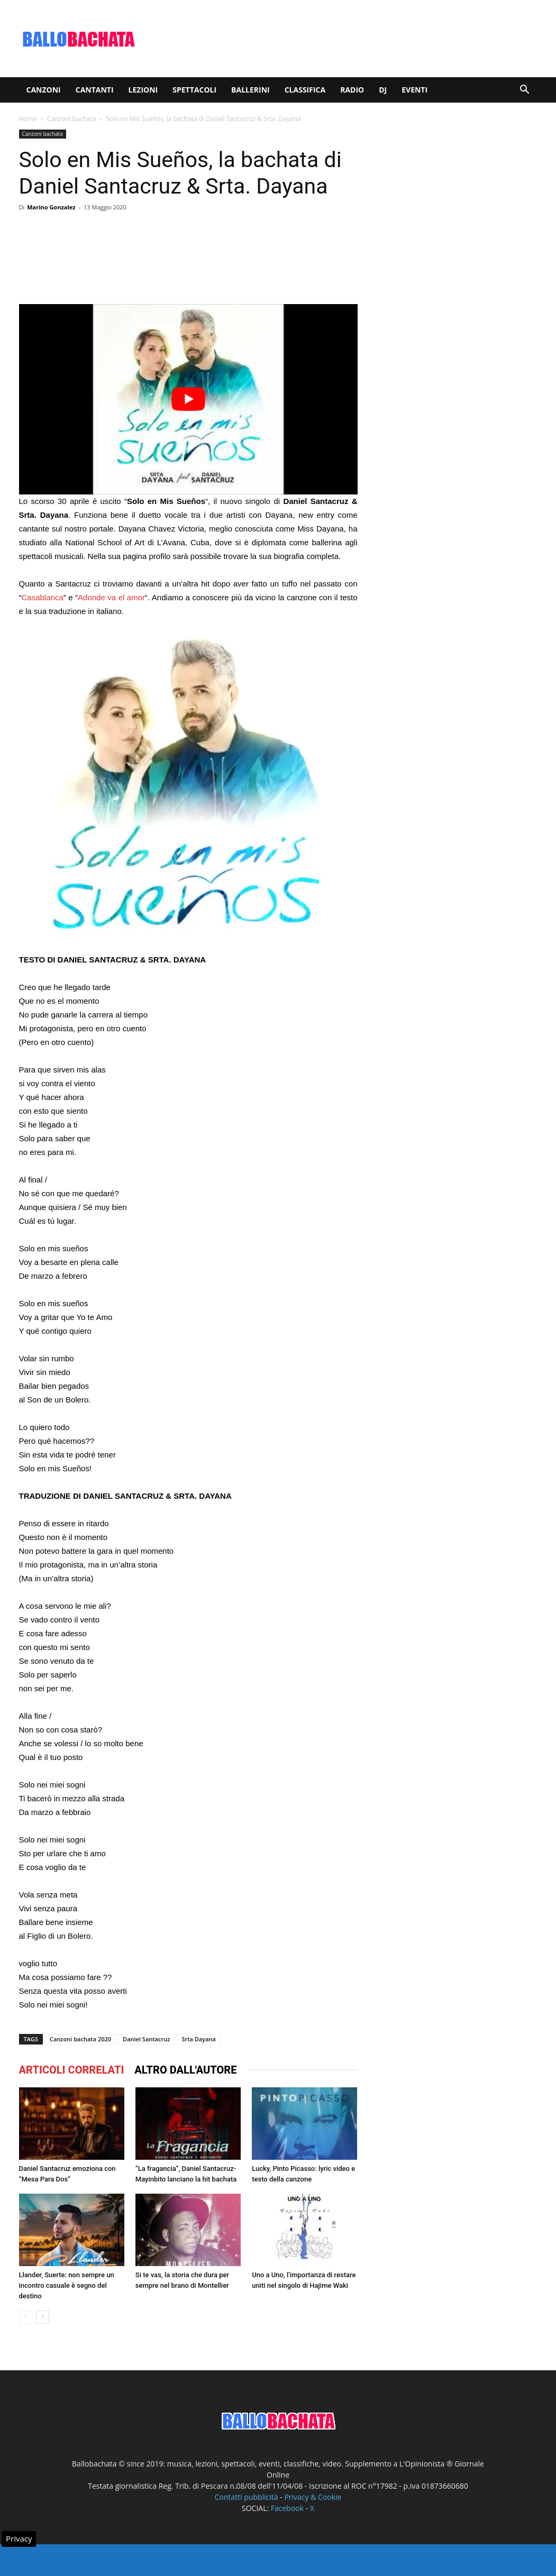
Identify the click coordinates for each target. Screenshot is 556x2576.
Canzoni (43, 90)
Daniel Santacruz (146, 2039)
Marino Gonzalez (51, 207)
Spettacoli (194, 90)
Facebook (287, 2508)
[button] (524, 91)
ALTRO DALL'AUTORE (185, 2070)
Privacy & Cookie (312, 2497)
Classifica (305, 90)
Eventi (414, 90)
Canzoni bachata (71, 118)
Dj (383, 90)
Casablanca (42, 597)
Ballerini (250, 90)
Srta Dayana (198, 2039)
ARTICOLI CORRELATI (71, 2070)
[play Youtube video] (188, 399)
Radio (352, 90)
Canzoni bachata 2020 (80, 2039)
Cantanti (95, 90)
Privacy (19, 2538)
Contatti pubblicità (246, 2497)
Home (28, 118)
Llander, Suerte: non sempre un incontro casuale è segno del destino (66, 2285)
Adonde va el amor (111, 597)
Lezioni (143, 90)
